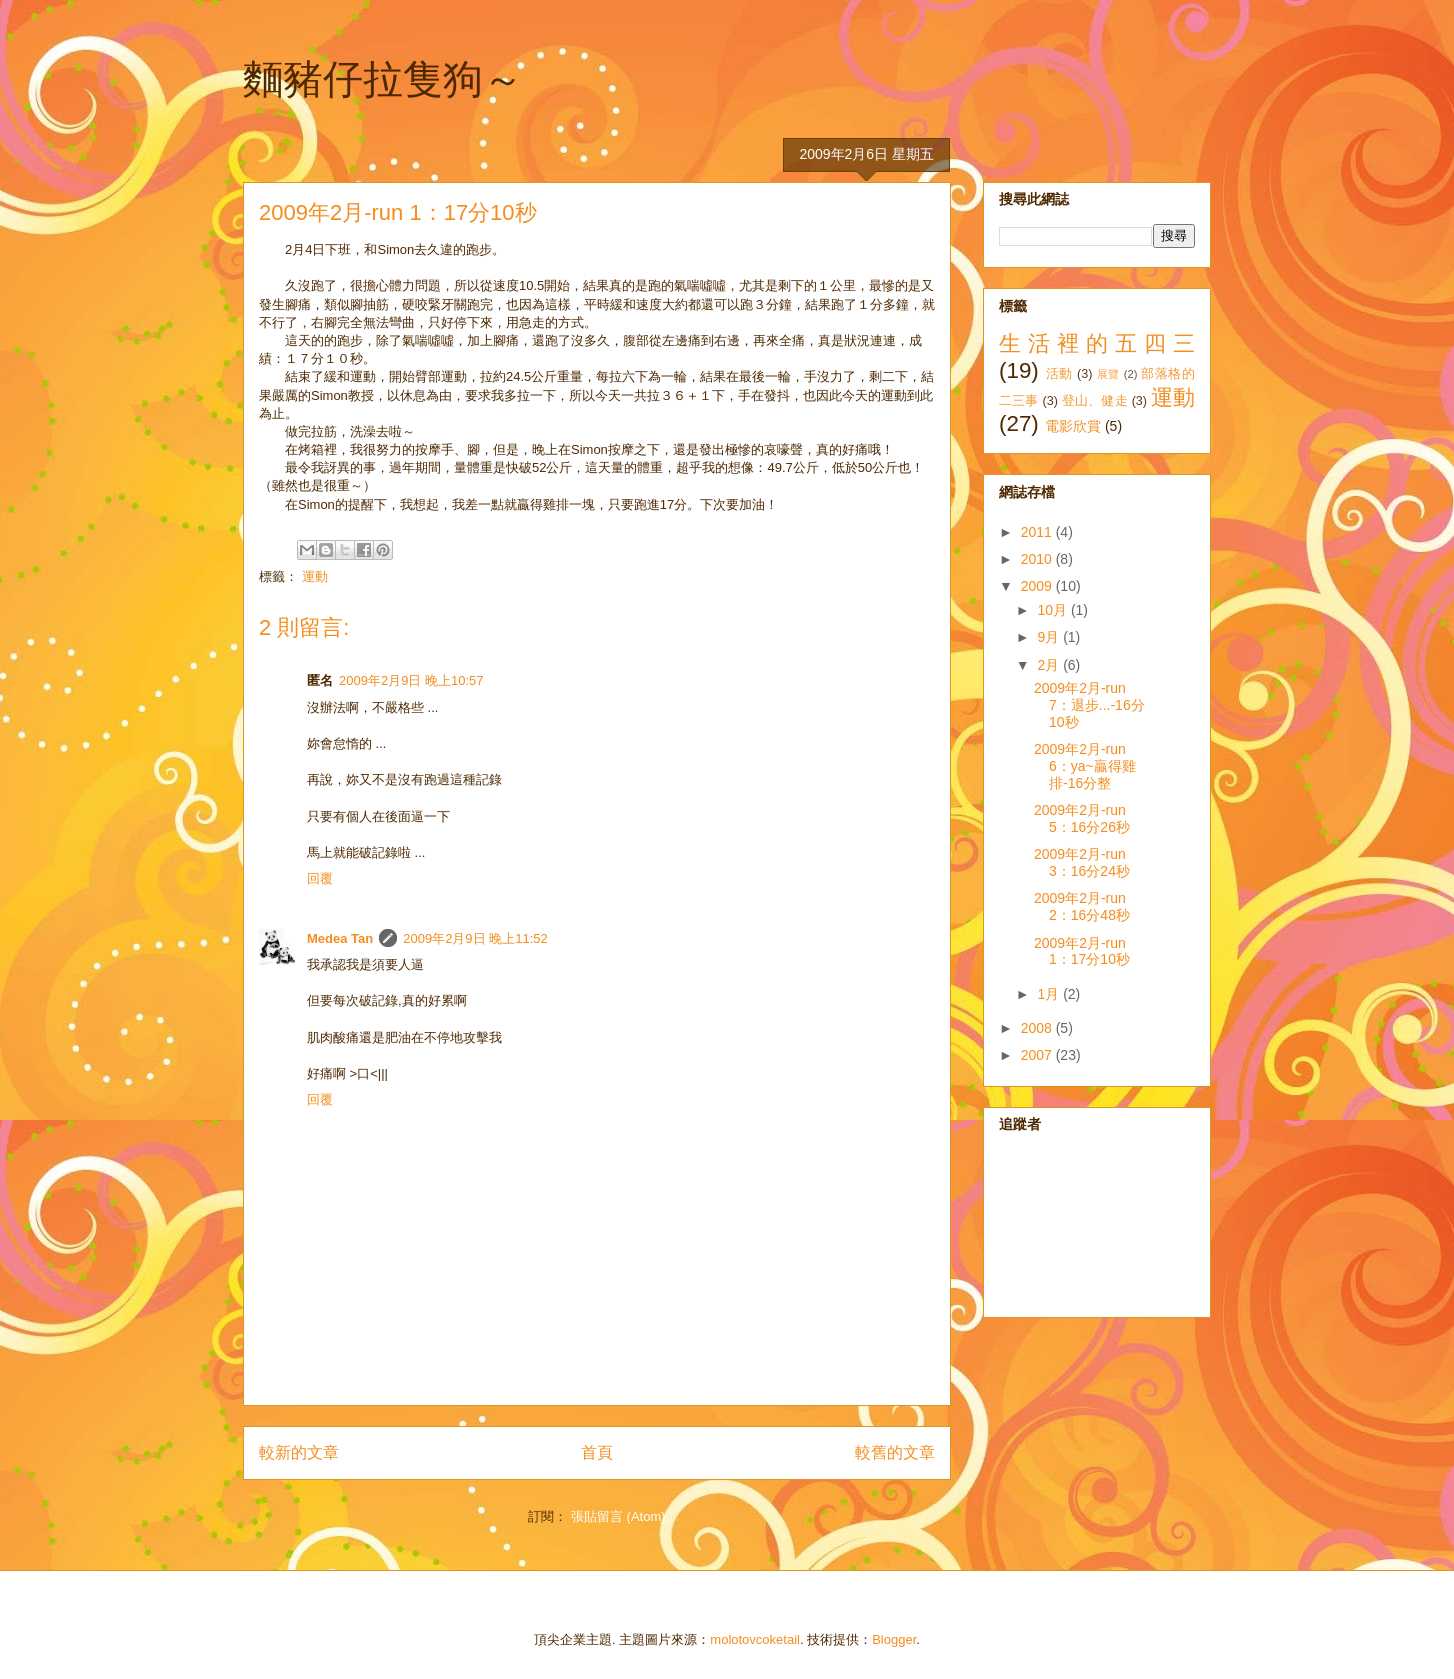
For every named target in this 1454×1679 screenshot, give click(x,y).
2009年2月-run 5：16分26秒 (1082, 818)
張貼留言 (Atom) (618, 1516)
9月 (1050, 637)
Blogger (894, 1639)
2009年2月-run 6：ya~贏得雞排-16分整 (1085, 766)
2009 (1038, 586)
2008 (1038, 1028)
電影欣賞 (1073, 426)
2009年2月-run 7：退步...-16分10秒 (1089, 705)
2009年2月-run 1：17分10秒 (1082, 951)
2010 (1038, 559)
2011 (1038, 532)
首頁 (597, 1452)
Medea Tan (340, 938)
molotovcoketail (755, 1639)
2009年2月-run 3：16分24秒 (1082, 862)
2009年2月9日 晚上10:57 (411, 680)
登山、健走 (1095, 401)
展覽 (1108, 374)
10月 (1053, 610)
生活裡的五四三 (1097, 343)
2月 (1050, 665)
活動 (1059, 374)
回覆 (320, 878)
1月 (1050, 994)
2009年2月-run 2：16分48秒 (1082, 906)
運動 (315, 576)
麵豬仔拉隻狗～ (383, 79)
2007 (1038, 1055)
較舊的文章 (895, 1452)
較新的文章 (299, 1452)
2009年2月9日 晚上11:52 (475, 938)
